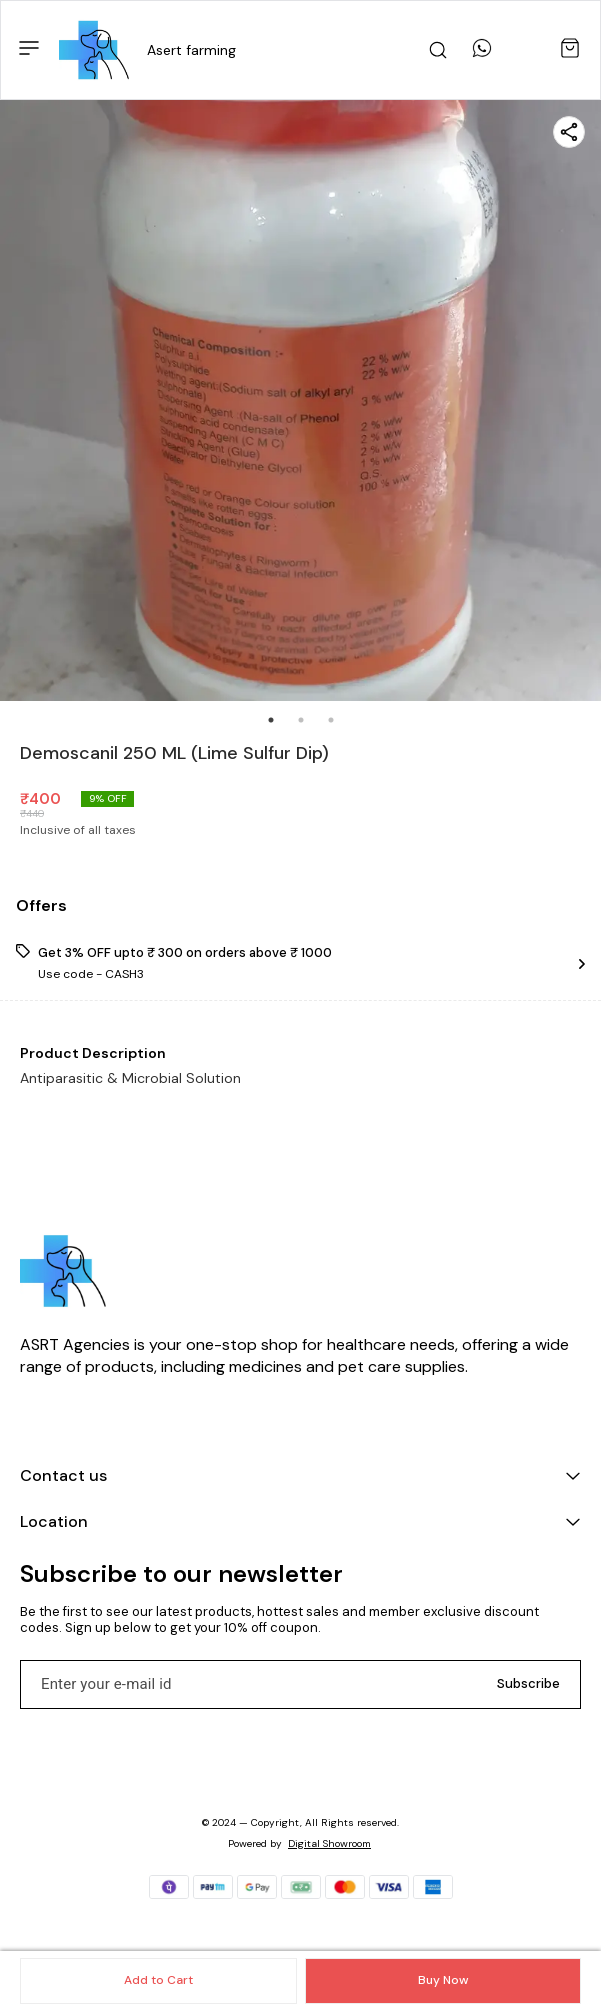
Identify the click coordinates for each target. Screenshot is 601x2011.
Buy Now (443, 1980)
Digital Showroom (329, 1843)
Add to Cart (158, 1980)
